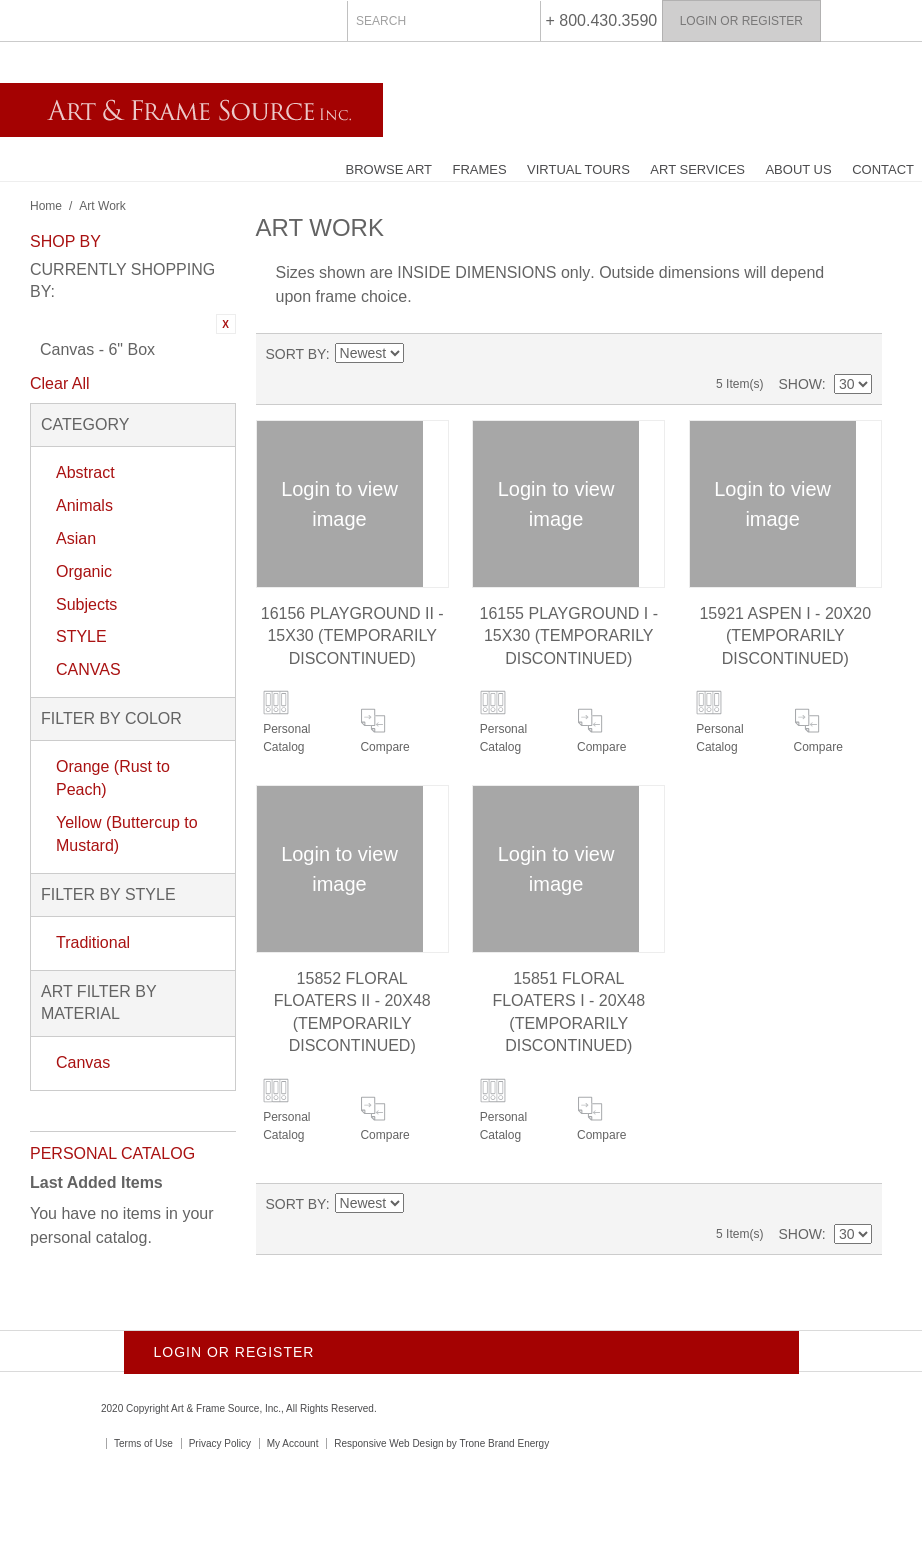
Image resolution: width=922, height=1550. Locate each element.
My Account (293, 1443)
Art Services (697, 169)
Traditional (93, 942)
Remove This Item (226, 324)
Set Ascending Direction (419, 354)
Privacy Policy (220, 1443)
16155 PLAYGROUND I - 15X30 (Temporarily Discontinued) (569, 636)
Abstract (85, 472)
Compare (384, 747)
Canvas (83, 1062)
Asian (76, 538)
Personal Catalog (286, 738)
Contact (883, 169)
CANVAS (88, 669)
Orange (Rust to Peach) (113, 778)
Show (799, 384)
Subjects (86, 604)
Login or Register (741, 21)
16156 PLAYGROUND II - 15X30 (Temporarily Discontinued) (352, 636)
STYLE (81, 636)
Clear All (60, 383)
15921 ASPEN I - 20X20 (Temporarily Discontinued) (785, 636)
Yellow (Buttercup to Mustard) (127, 834)
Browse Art (389, 169)
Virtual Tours (578, 169)
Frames (479, 169)
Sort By (296, 354)
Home (46, 206)
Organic (84, 571)
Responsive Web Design (388, 1443)
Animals (84, 505)
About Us (798, 169)
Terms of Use (143, 1443)
